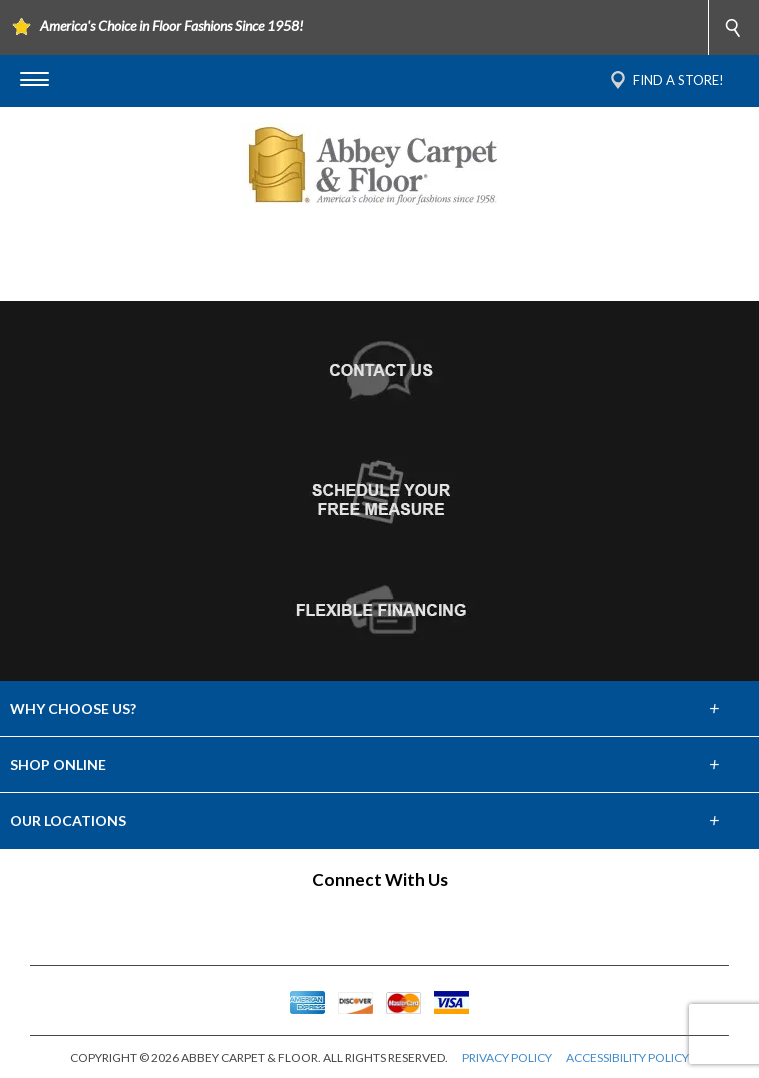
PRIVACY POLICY (507, 1057)
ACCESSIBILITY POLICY (627, 1057)
